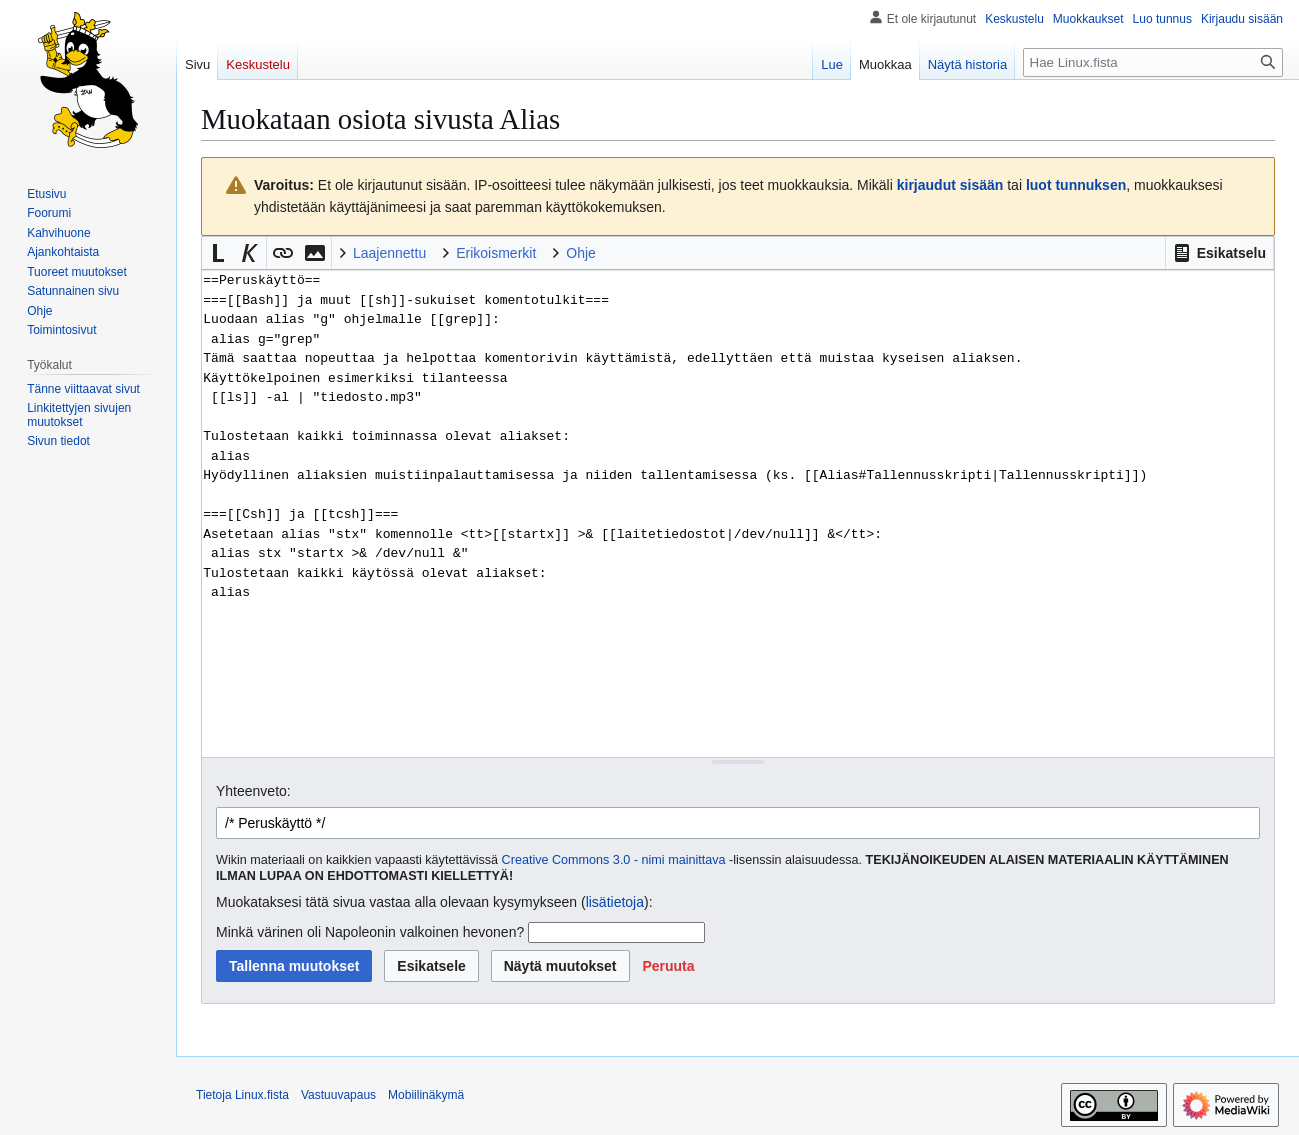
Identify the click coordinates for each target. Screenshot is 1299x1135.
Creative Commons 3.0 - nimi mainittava (614, 860)
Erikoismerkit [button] (496, 253)
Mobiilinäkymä (426, 1095)
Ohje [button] (581, 253)
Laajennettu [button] (389, 253)
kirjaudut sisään (950, 185)
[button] (1219, 253)
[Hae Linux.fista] (1153, 62)
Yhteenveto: (253, 791)
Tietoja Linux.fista (242, 1095)
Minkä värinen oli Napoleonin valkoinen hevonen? (370, 932)
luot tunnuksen (1076, 185)
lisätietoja (615, 902)
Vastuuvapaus (338, 1095)
